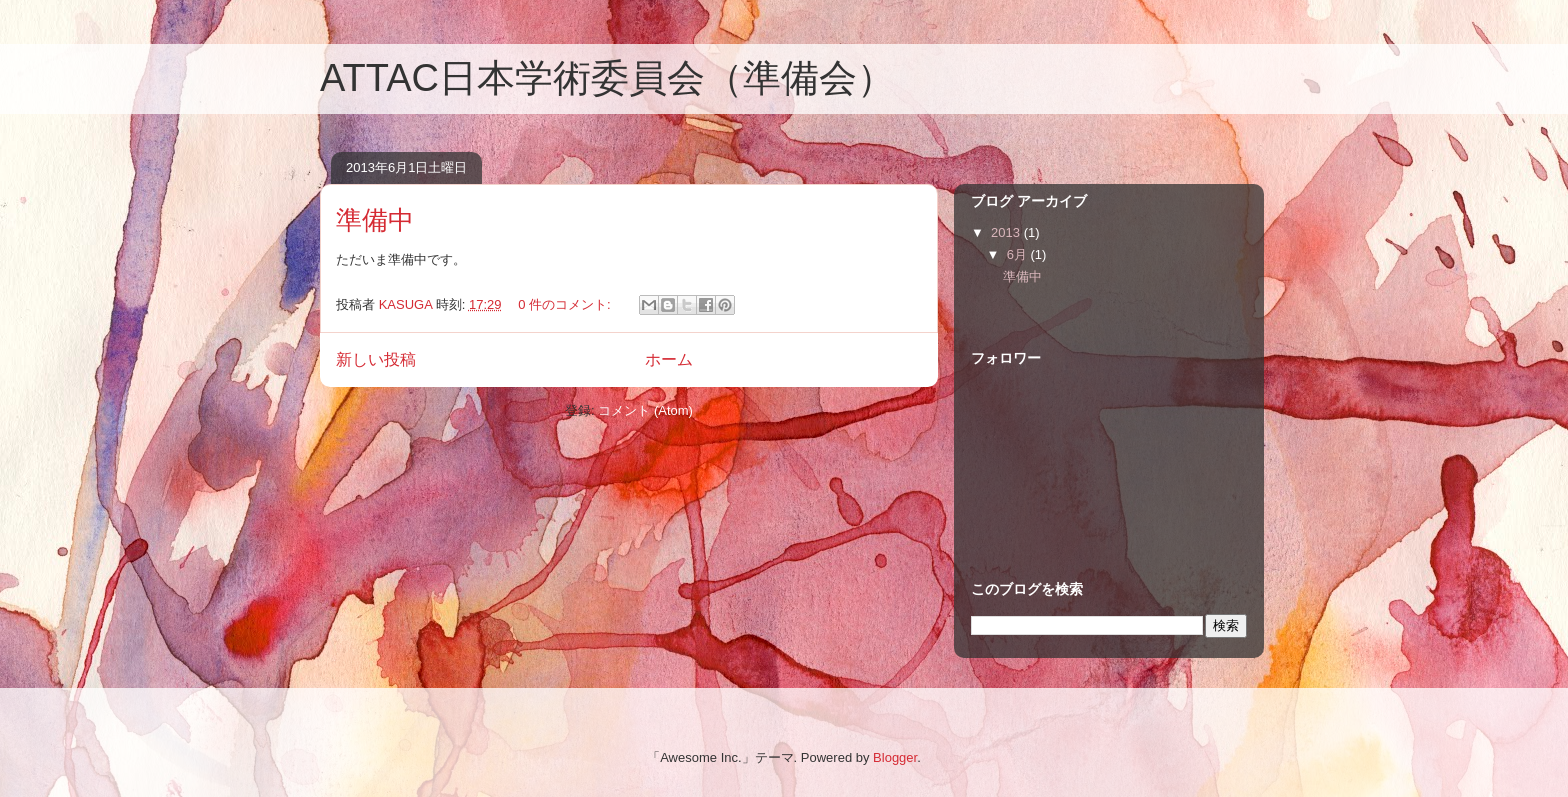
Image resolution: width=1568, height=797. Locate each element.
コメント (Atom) (645, 410)
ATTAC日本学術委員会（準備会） (607, 78)
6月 (1019, 254)
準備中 (375, 220)
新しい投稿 (376, 359)
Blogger (895, 757)
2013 (1007, 232)
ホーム (669, 359)
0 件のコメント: (566, 304)
